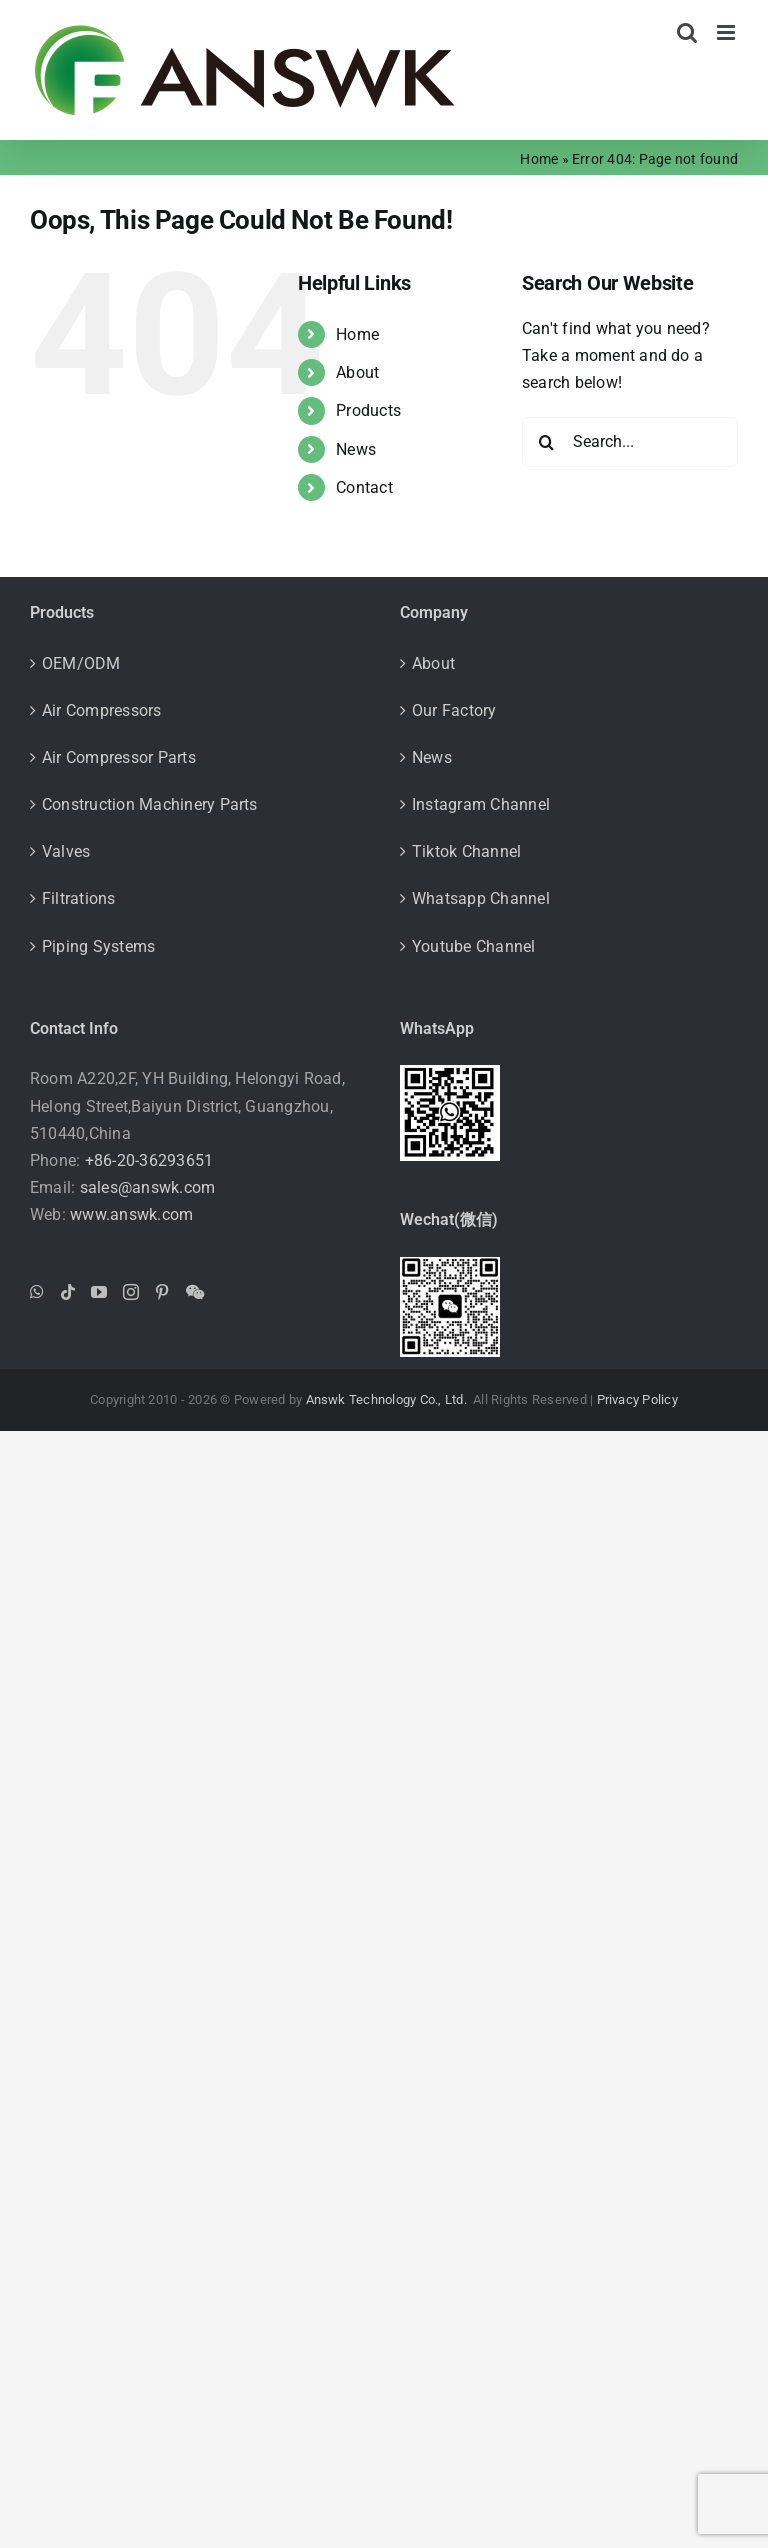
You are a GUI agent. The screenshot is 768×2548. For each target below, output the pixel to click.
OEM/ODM (81, 663)
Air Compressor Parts (119, 757)
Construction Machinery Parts (150, 804)
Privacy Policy (637, 1399)
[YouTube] (99, 1292)
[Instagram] (131, 1292)
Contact (364, 487)
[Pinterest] (162, 1292)
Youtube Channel (474, 946)
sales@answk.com (148, 1187)
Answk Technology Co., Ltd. (388, 1399)
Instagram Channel (481, 804)
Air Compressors (102, 710)
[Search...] (630, 442)
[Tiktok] (68, 1292)
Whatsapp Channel (481, 898)
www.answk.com (131, 1214)
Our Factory (454, 710)
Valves (66, 851)
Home (539, 159)
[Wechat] (195, 1292)
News (356, 449)
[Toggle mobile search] (687, 32)
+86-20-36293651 (149, 1160)
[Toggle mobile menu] (727, 32)
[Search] (547, 442)
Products (368, 410)
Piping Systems (98, 946)
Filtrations (79, 898)
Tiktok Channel (466, 851)
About (357, 372)
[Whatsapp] (37, 1292)
